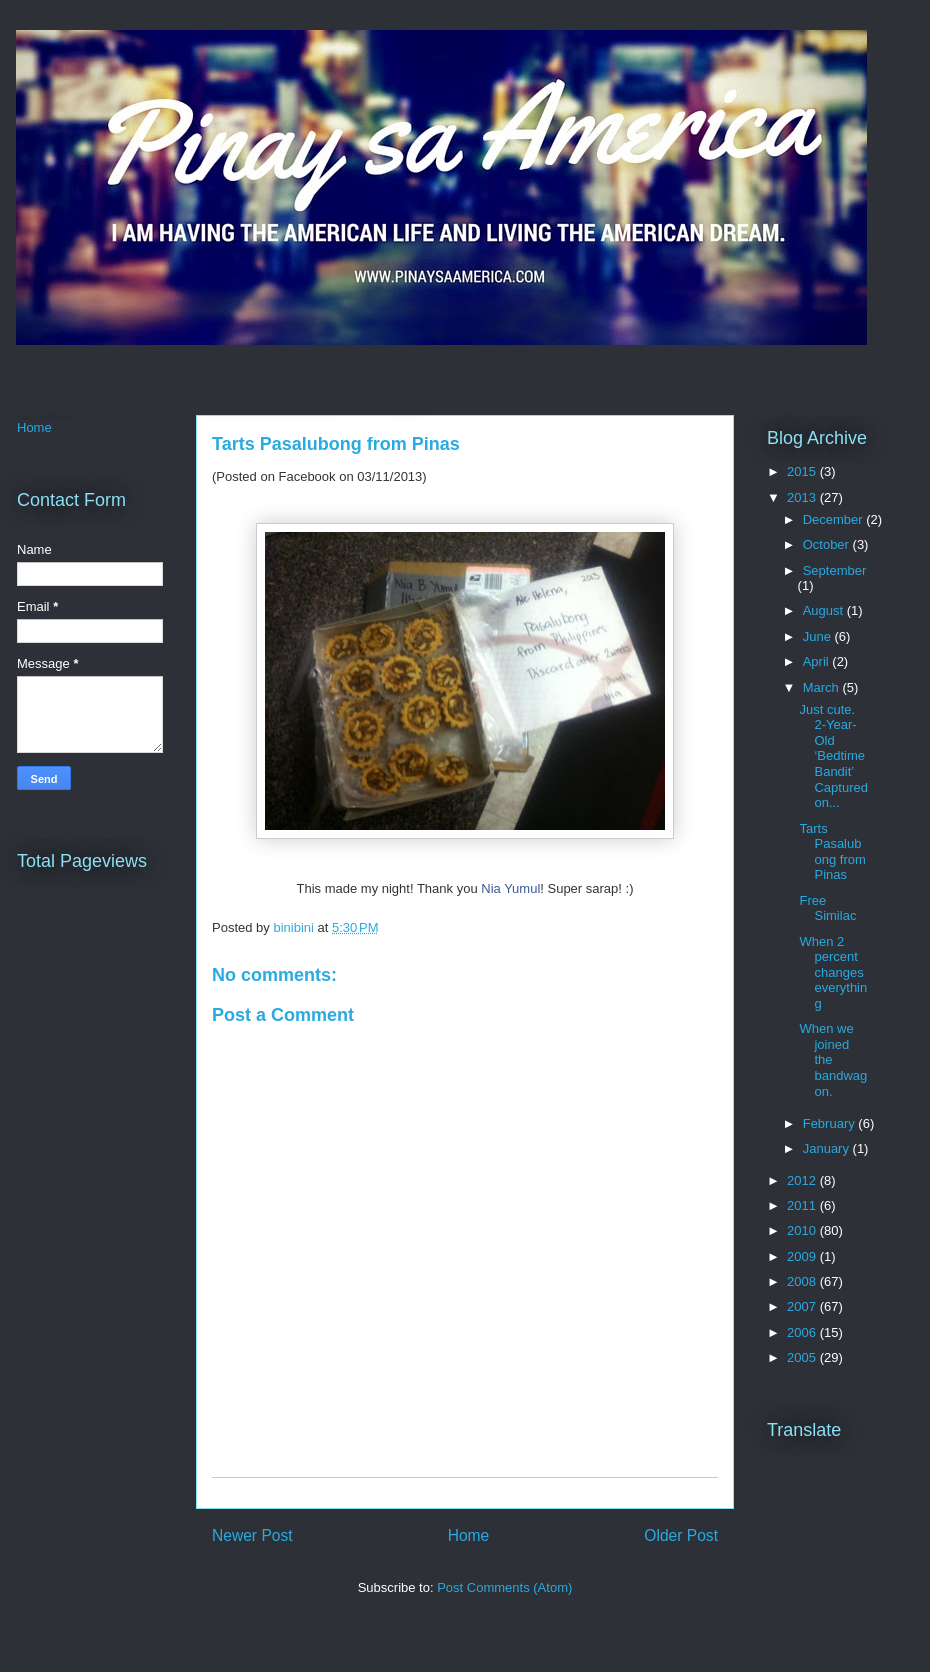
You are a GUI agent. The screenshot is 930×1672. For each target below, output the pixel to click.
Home (469, 1535)
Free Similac (827, 908)
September (835, 570)
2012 (803, 1180)
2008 (803, 1281)
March (823, 687)
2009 (803, 1256)
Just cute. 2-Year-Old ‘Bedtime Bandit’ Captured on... (833, 756)
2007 (803, 1306)
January (828, 1148)
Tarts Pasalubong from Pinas (832, 852)
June (819, 636)
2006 (803, 1332)
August (825, 610)
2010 (803, 1230)
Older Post (681, 1535)
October (828, 544)
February (831, 1123)
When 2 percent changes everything (833, 972)
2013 (803, 497)
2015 (803, 471)
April (818, 661)
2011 (803, 1205)
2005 (803, 1357)
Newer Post (252, 1535)
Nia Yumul (510, 888)
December (835, 519)
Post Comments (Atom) (504, 1587)
